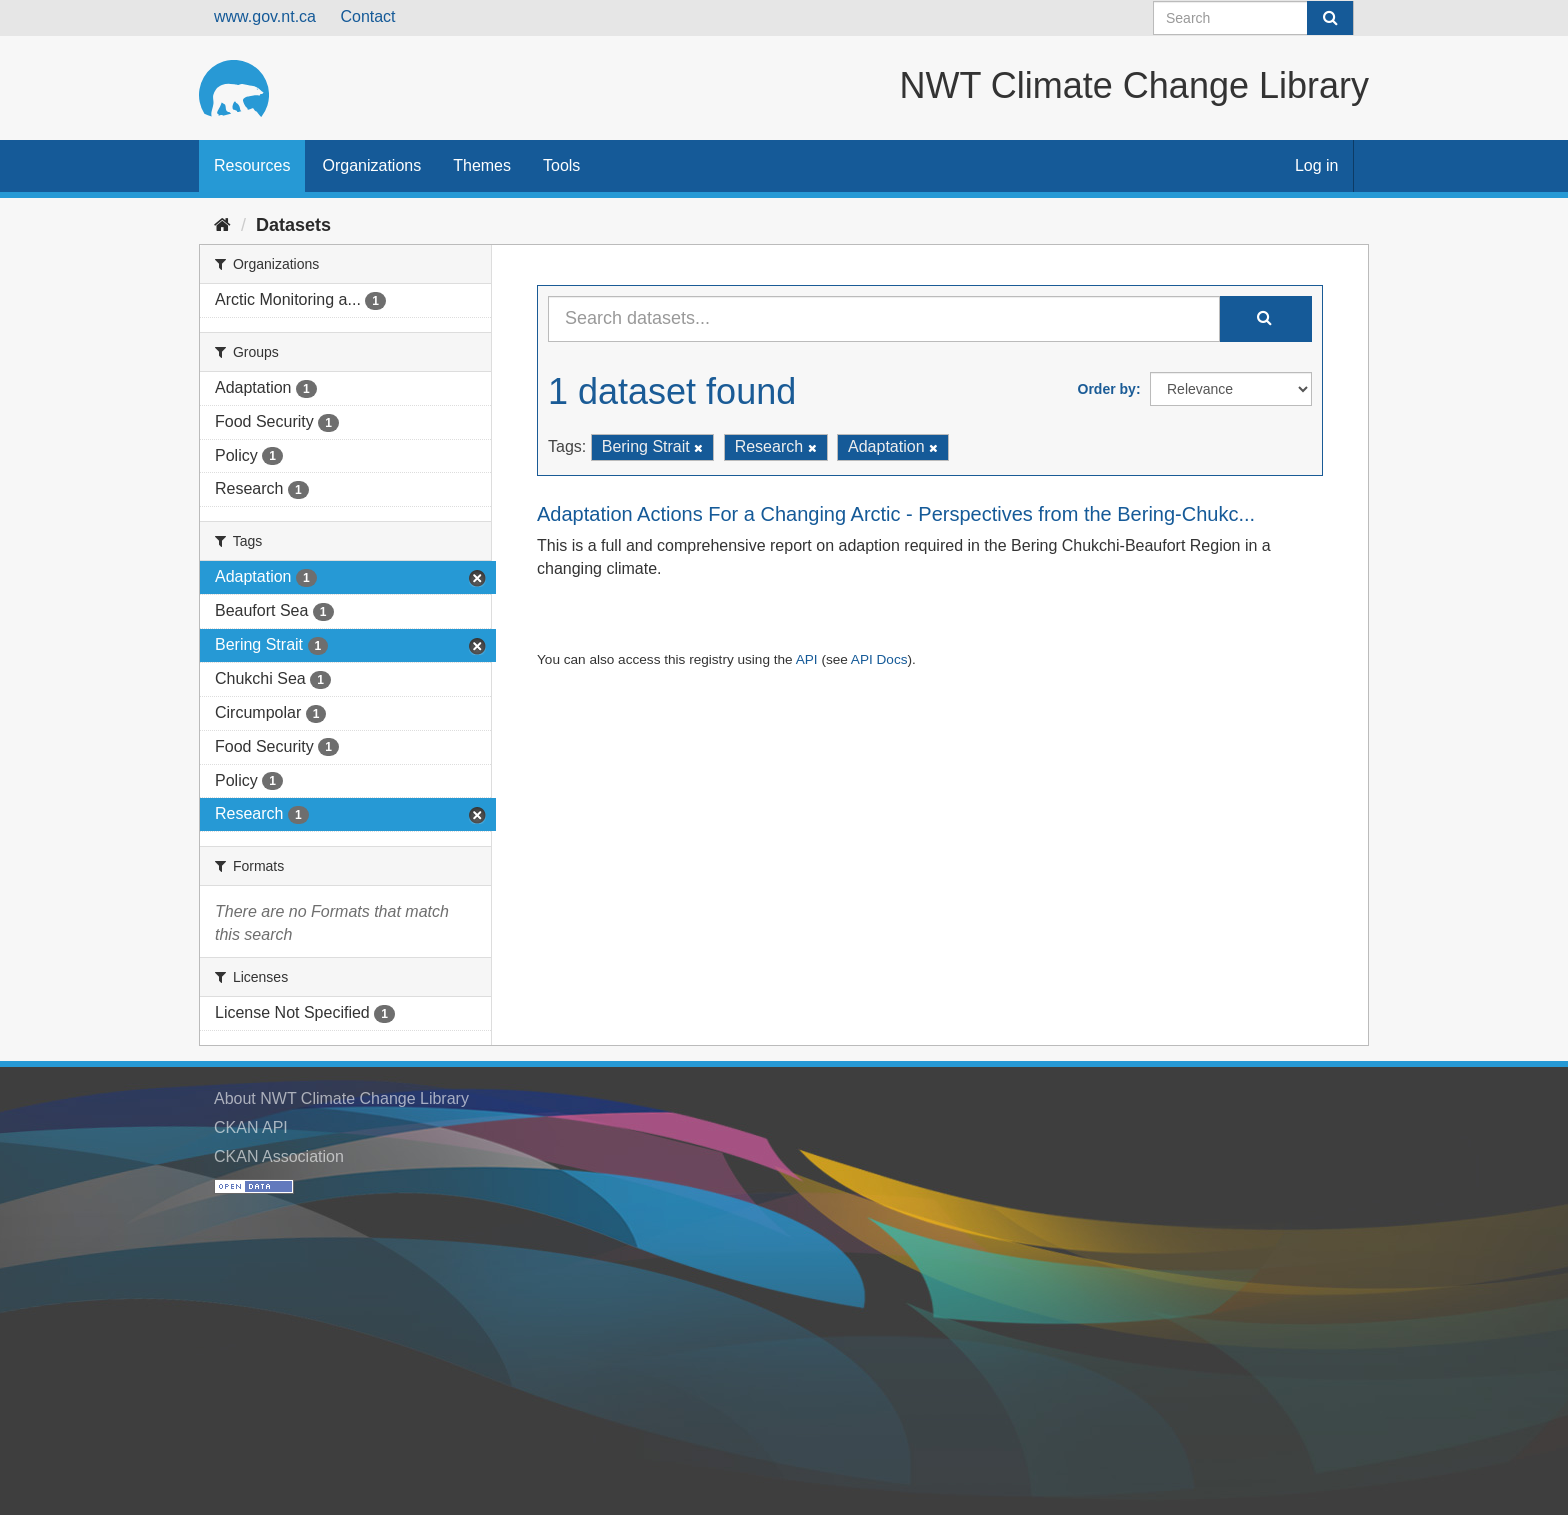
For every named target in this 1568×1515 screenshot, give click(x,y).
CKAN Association (279, 1156)
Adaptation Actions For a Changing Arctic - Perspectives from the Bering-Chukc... (896, 514)
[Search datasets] (1253, 18)
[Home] (222, 225)
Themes (482, 165)
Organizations (371, 165)
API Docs (879, 659)
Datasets (293, 225)
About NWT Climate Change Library (341, 1098)
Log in (1317, 165)
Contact (367, 16)
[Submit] (1330, 18)
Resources (252, 165)
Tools (561, 165)
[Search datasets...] (884, 319)
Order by (1107, 389)
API (807, 659)
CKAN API (251, 1127)
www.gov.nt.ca (265, 16)
